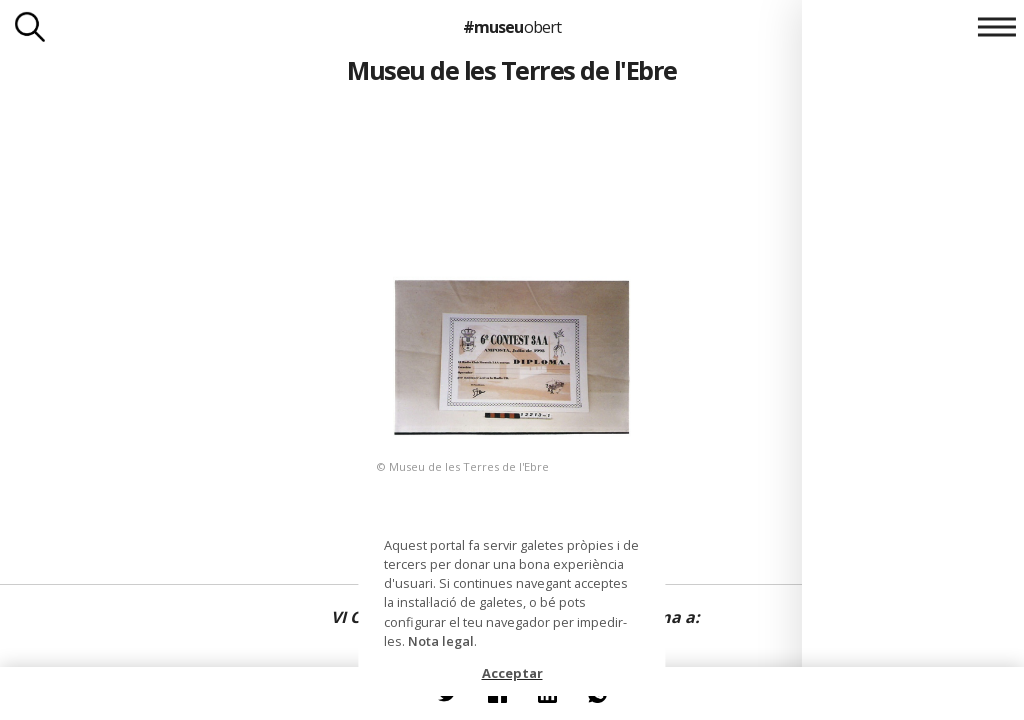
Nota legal (441, 641)
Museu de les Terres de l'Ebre (511, 70)
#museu (511, 27)
